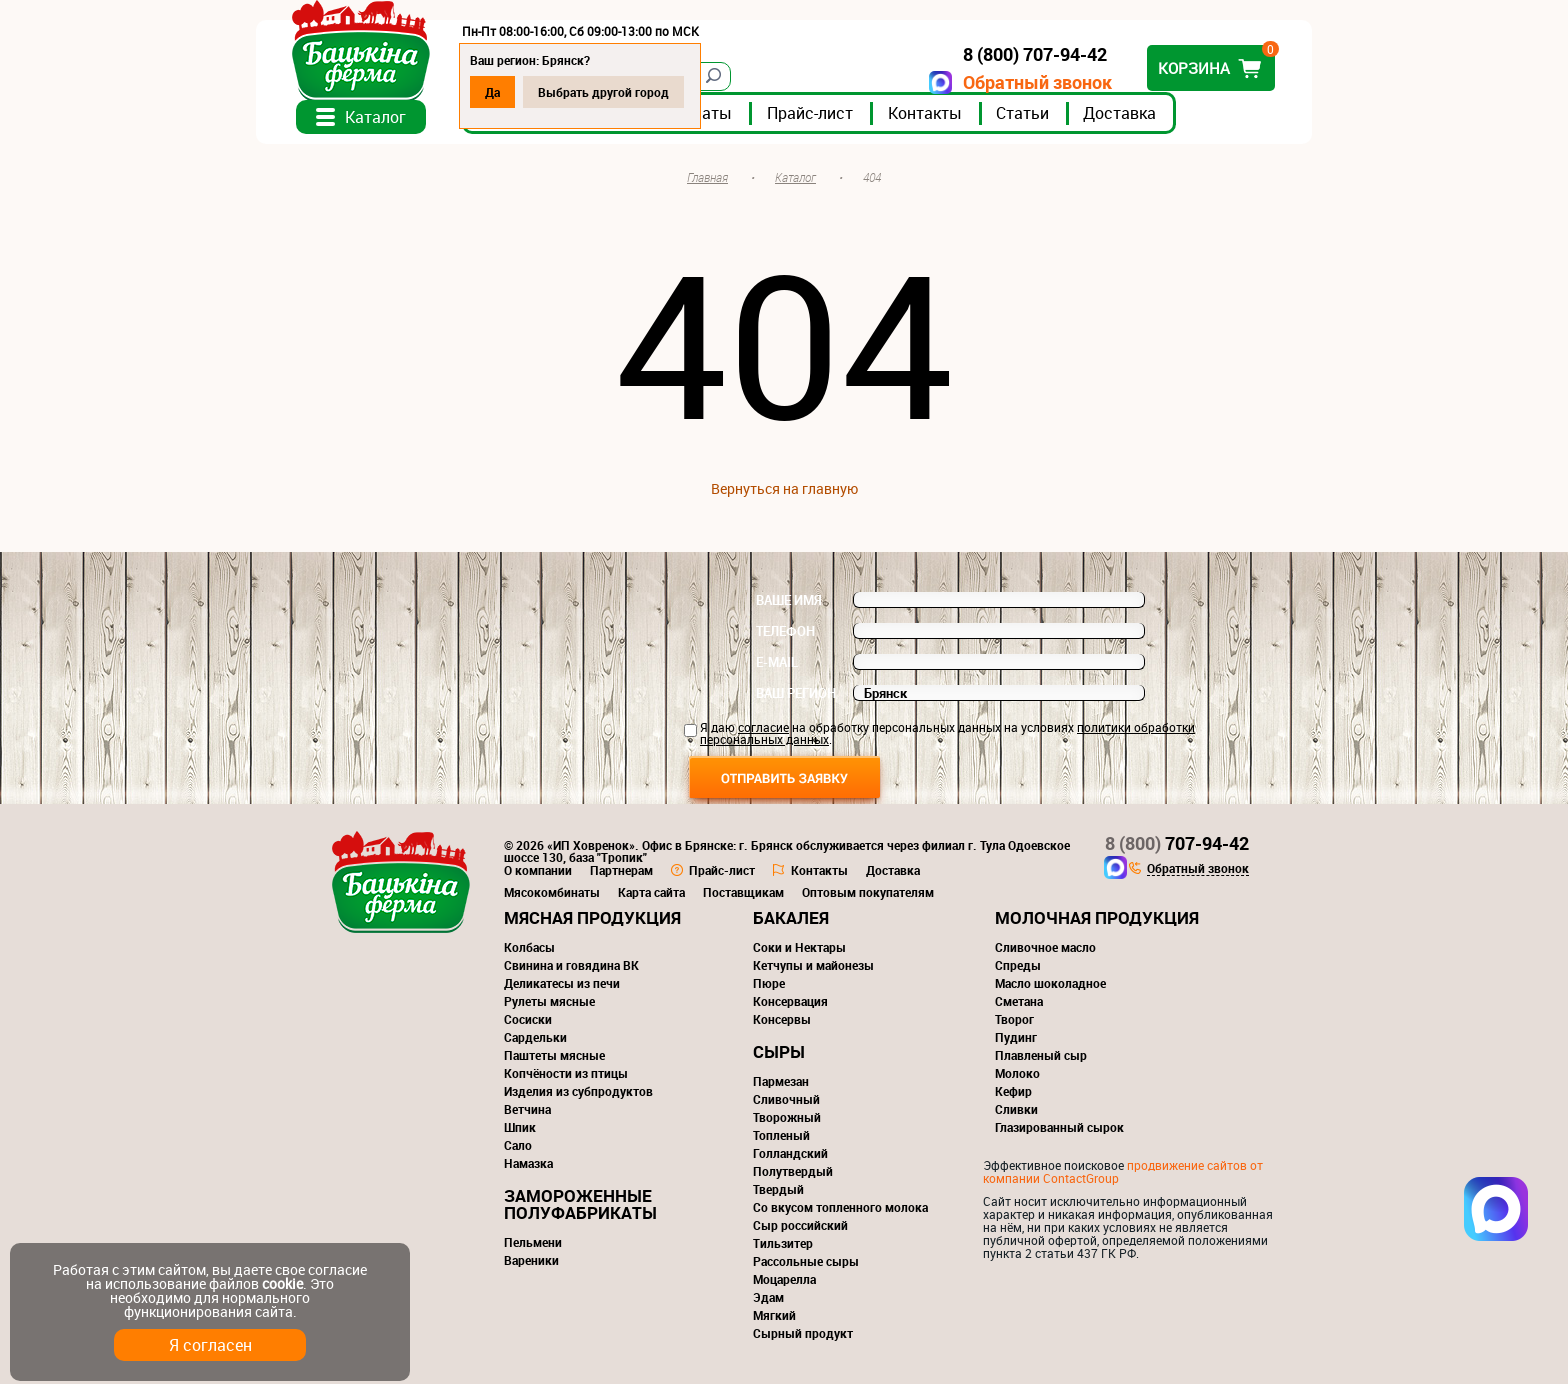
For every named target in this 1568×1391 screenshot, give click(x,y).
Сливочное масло (1045, 954)
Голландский (790, 1160)
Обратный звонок (999, 82)
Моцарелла (784, 1286)
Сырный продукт (803, 1340)
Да (530, 92)
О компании (538, 877)
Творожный (787, 1124)
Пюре (769, 990)
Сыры (779, 1058)
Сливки (1016, 1116)
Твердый (778, 1196)
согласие (763, 734)
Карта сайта (651, 899)
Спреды (1018, 972)
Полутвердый (793, 1178)
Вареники (531, 1267)
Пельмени (533, 1249)
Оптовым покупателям (868, 899)
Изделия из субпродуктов (578, 1098)
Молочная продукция (1097, 924)
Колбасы (529, 954)
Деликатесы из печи (562, 990)
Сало (518, 1152)
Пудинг (1016, 1044)
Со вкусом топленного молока (840, 1214)
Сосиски (528, 1026)
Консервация (790, 1008)
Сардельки (535, 1044)
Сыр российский (800, 1232)
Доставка (1157, 119)
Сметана (1019, 1008)
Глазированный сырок (1059, 1134)
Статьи (1060, 119)
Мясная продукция (592, 924)
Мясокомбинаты (552, 899)
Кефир (1013, 1098)
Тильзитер (783, 1250)
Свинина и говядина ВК (571, 972)
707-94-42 (1177, 850)
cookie (282, 1283)
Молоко (1017, 1080)
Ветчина (527, 1116)
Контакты (963, 119)
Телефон (785, 638)
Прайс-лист (848, 119)
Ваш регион (796, 700)
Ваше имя (789, 607)
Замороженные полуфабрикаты (580, 1211)
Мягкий (774, 1322)
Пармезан (781, 1088)
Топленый (781, 1142)
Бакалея (791, 924)
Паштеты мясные (554, 1062)
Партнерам (621, 877)
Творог (1014, 1026)
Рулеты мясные (549, 1008)
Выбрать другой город (641, 92)
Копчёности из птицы (566, 1080)
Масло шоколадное (1050, 990)
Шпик (520, 1134)
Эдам (768, 1304)
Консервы (782, 1026)
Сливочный (786, 1106)
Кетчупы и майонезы (813, 972)
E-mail (777, 669)
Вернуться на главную (784, 495)
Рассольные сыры (806, 1268)
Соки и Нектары (799, 954)
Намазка (528, 1170)
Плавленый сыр (1041, 1062)
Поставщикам (743, 899)
